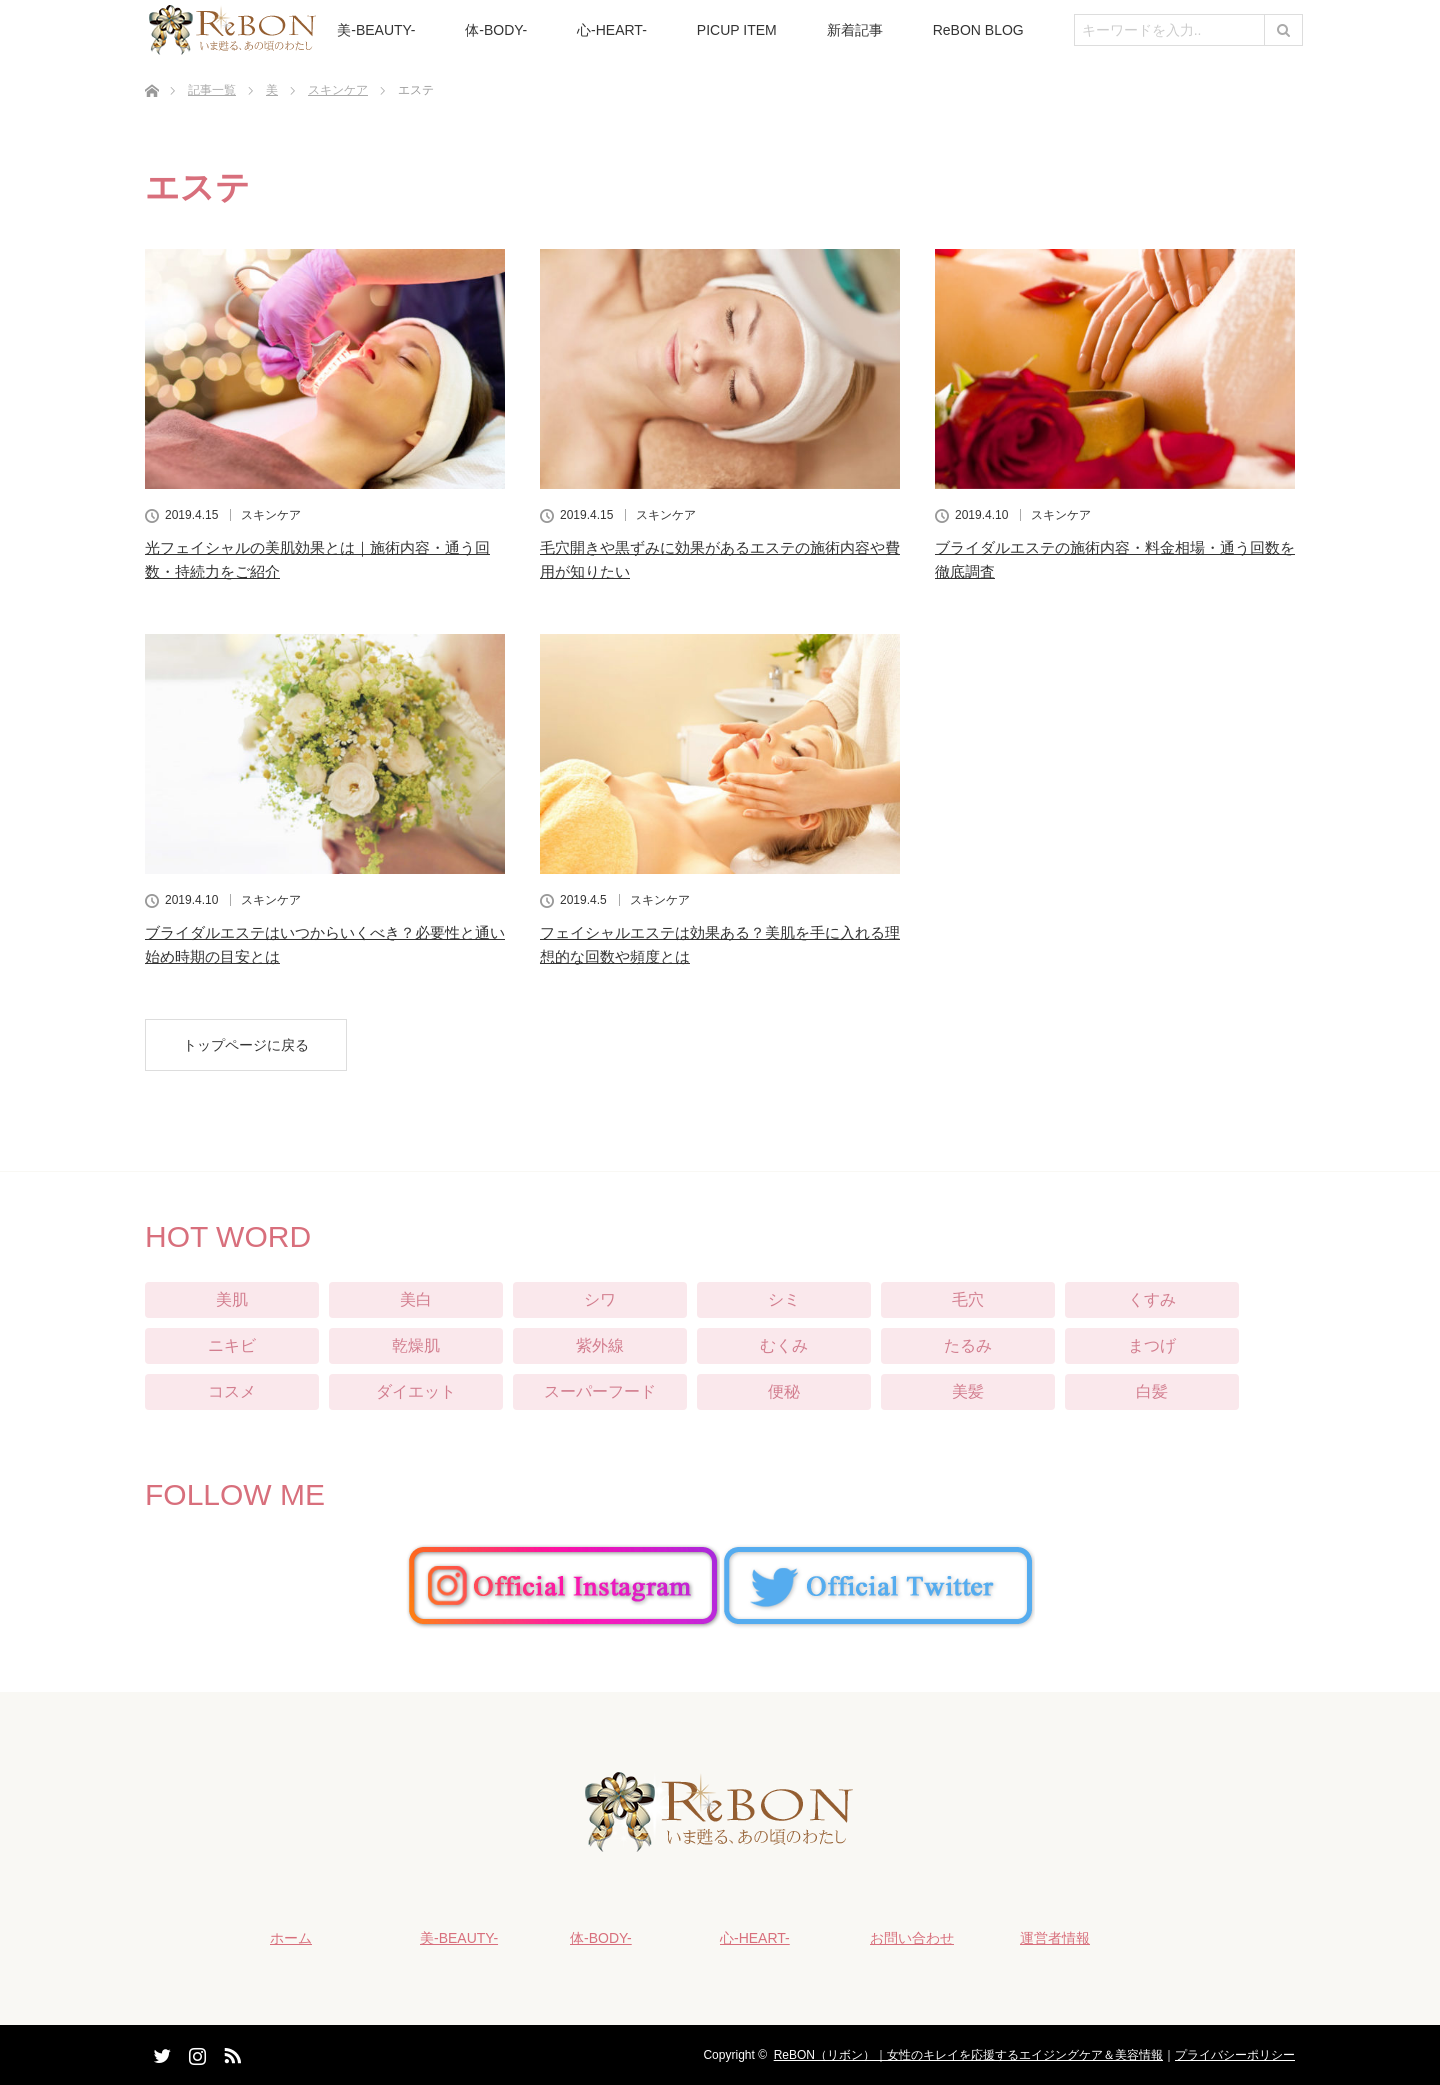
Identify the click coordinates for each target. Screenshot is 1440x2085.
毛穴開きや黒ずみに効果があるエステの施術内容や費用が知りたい (720, 559)
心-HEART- (612, 30)
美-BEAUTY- (376, 30)
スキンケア (271, 515)
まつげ (1152, 1345)
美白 (416, 1299)
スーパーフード (600, 1391)
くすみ (1152, 1299)
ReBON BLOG (978, 30)
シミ (784, 1299)
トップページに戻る (246, 1045)
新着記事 (855, 30)
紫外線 (600, 1345)
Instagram (195, 2052)
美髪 (968, 1391)
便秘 (784, 1391)
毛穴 (968, 1299)
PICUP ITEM (737, 30)
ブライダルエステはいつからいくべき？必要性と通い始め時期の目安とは (325, 944)
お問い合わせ (912, 1938)
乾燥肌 (416, 1345)
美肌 (232, 1299)
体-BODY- (496, 30)
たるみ (968, 1345)
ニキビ (232, 1345)
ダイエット (416, 1391)
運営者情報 (1055, 1938)
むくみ (784, 1345)
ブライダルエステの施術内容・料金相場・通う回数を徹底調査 (1115, 559)
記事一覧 (212, 90)
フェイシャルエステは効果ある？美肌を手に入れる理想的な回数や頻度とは (720, 944)
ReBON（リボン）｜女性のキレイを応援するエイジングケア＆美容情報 (968, 2055)
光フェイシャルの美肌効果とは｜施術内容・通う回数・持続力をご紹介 (317, 559)
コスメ (232, 1391)
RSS (230, 2052)
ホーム (291, 1938)
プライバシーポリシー (1235, 2055)
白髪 (1152, 1391)
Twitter (160, 2052)
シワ (600, 1299)
